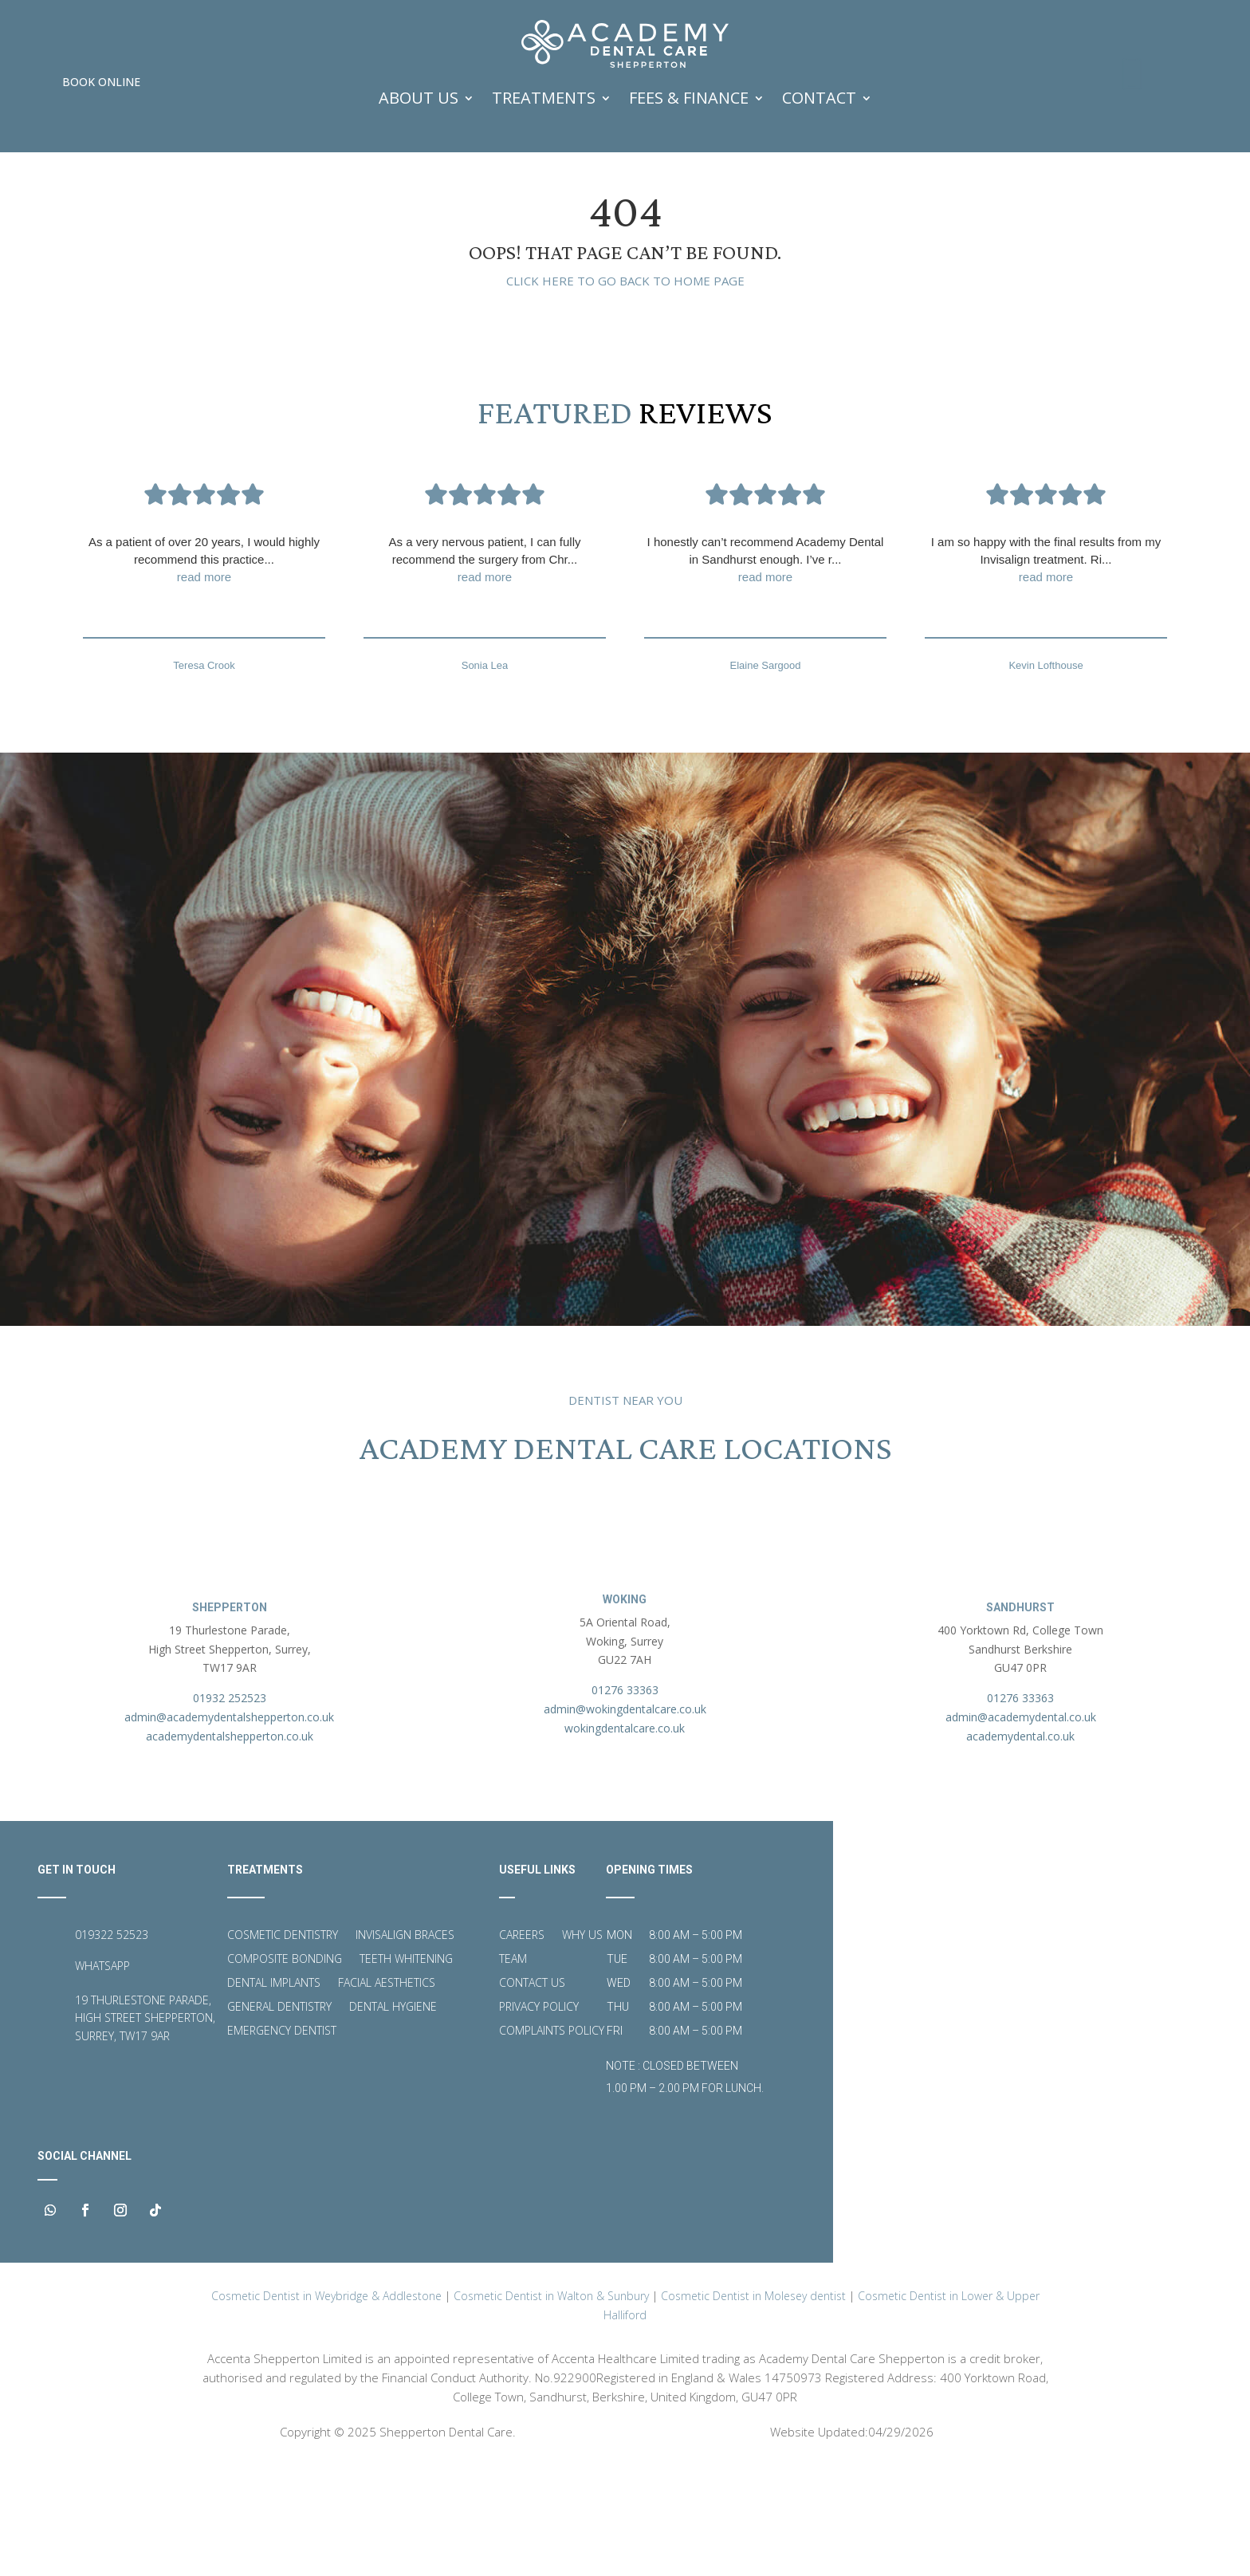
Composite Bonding (284, 2069)
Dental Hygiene (393, 2116)
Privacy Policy (539, 2116)
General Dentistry (279, 2116)
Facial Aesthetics (386, 2092)
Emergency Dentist (281, 2140)
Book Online (101, 81)
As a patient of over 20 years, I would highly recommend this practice (204, 668)
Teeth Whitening (406, 2069)
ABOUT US (418, 97)
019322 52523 (111, 2043)
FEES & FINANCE (689, 97)
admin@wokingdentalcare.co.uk (625, 1818)
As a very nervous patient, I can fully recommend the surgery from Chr (485, 668)
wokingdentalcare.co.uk (624, 1837)
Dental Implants (273, 2092)
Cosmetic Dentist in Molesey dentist (753, 2406)
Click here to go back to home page (625, 389)
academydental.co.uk (1020, 1845)
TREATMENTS (544, 97)
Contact (819, 97)
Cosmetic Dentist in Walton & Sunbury (551, 2406)
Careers (521, 2045)
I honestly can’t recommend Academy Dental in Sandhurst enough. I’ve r (765, 668)
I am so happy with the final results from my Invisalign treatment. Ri (1046, 668)
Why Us (582, 2045)
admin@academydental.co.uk (1020, 1826)
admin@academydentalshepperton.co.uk (229, 1826)
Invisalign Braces (405, 2045)
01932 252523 (229, 1807)
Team (513, 2069)
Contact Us (532, 2092)
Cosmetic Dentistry (282, 2045)
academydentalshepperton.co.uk (229, 1845)
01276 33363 (625, 1799)
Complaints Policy (551, 2140)
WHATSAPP (102, 2074)
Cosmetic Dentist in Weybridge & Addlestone (326, 2406)
